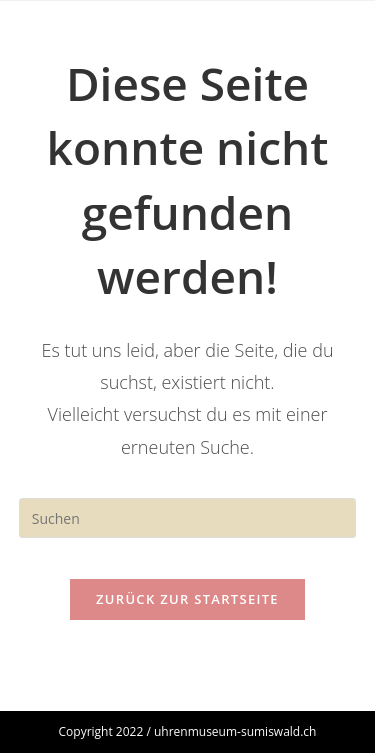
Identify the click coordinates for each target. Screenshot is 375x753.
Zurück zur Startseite (187, 599)
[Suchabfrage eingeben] (188, 518)
